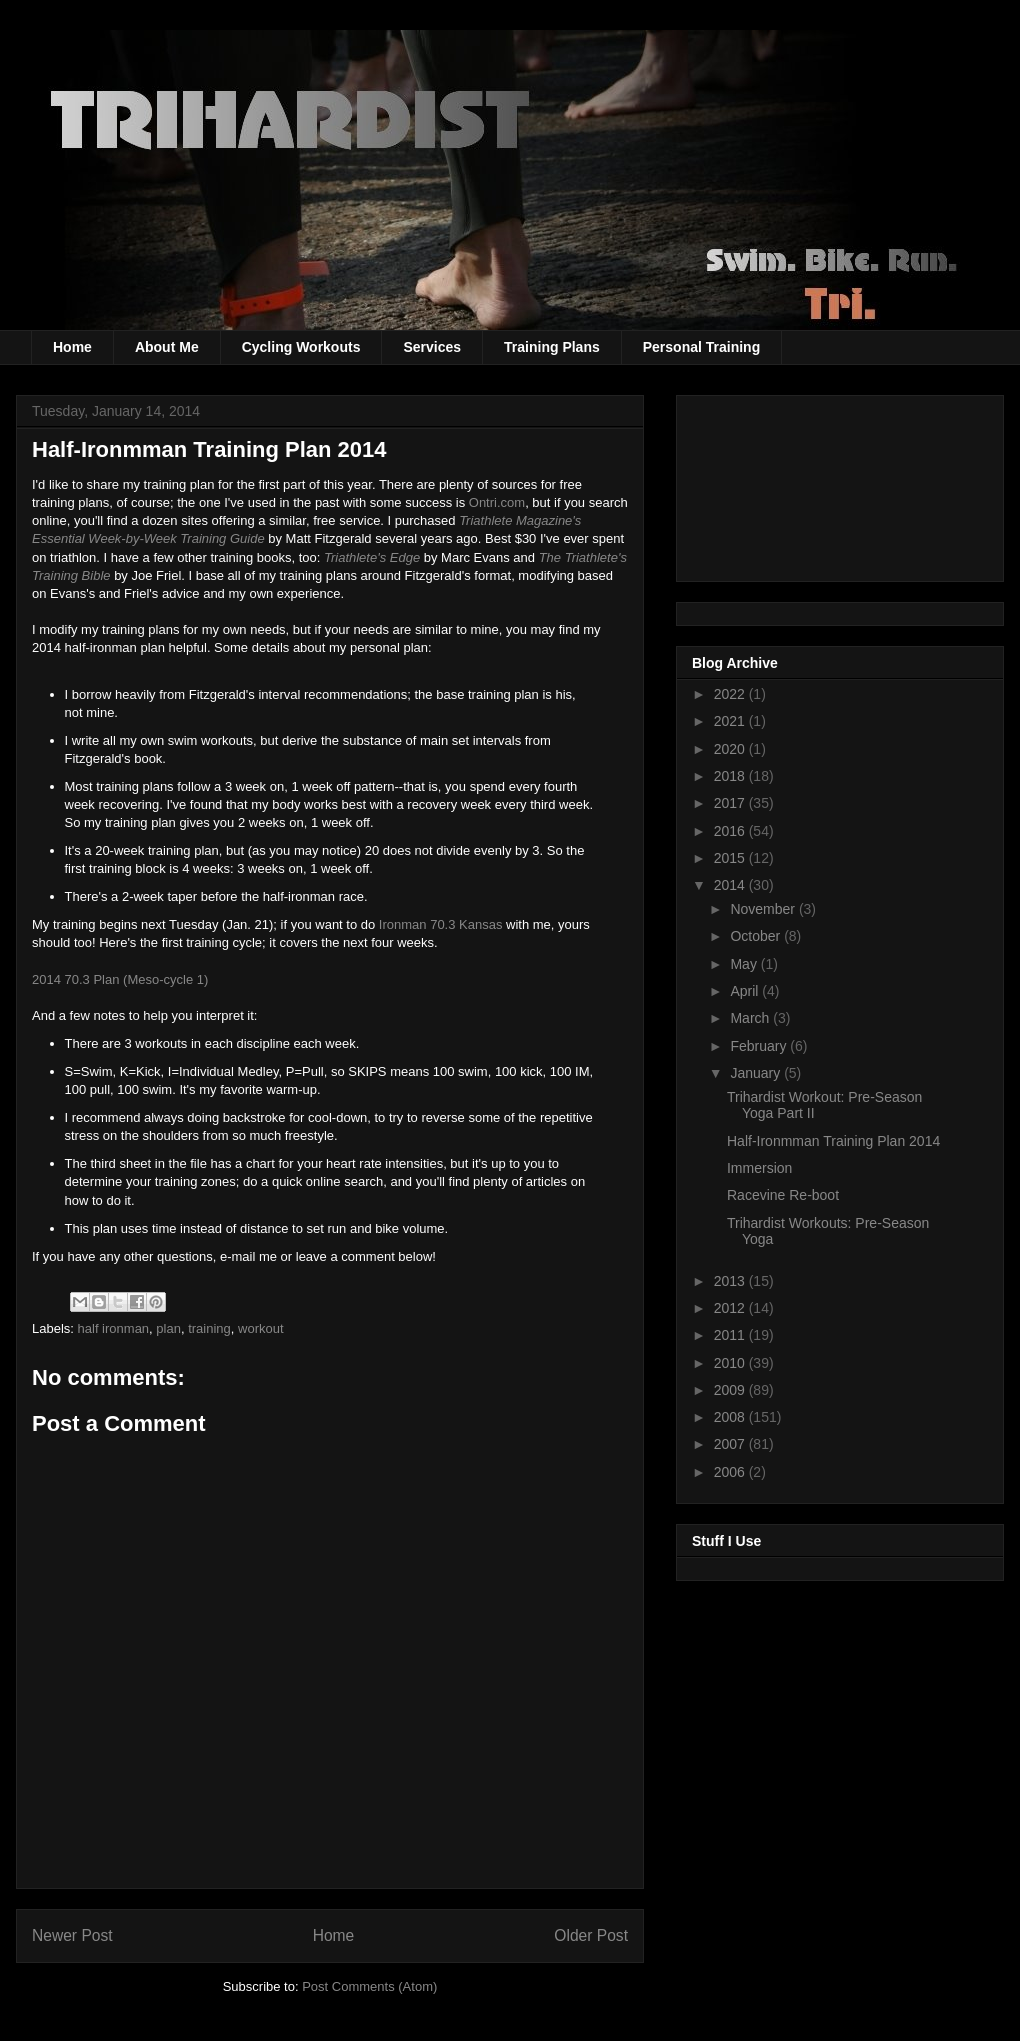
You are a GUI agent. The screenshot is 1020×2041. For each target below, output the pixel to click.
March (751, 1018)
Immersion (759, 1168)
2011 (731, 1335)
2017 (731, 803)
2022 (731, 694)
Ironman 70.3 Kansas (441, 924)
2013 (731, 1281)
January (757, 1073)
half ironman (114, 1328)
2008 (731, 1417)
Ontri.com (497, 502)
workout (261, 1328)
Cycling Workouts (301, 347)
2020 (731, 749)
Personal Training (701, 347)
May (745, 964)
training (209, 1328)
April (746, 991)
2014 (731, 885)
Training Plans (552, 347)
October (757, 936)
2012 (731, 1308)
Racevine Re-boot (783, 1195)
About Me (167, 347)
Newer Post (72, 1935)
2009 (731, 1390)
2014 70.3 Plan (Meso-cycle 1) (120, 979)
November (764, 909)
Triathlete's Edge (372, 557)
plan (168, 1328)
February (760, 1046)
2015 (731, 858)
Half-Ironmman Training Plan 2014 (833, 1141)
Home (72, 347)
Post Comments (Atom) (369, 1986)
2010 (731, 1363)
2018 (731, 776)
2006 (731, 1472)
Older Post (591, 1935)
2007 (731, 1444)
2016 (731, 831)
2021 (731, 721)
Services (432, 347)
